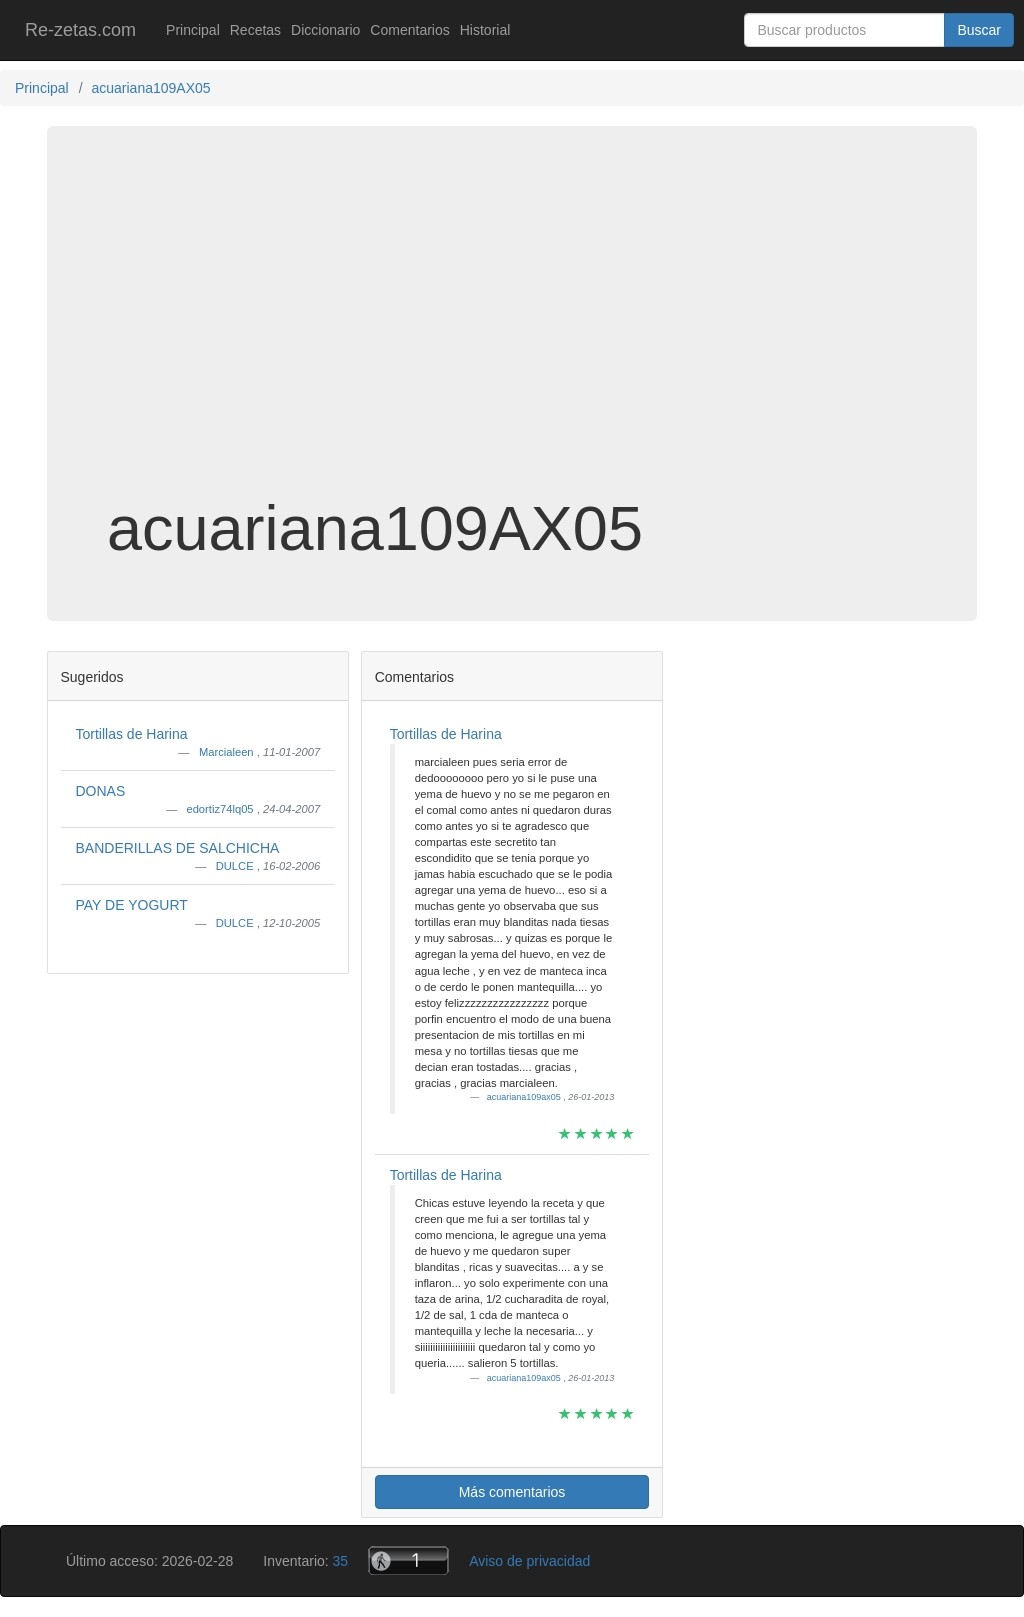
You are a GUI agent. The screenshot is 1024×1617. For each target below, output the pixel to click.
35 (341, 1561)
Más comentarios (512, 1492)
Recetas (255, 30)
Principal (193, 30)
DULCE (236, 866)
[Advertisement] (512, 334)
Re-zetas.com (80, 30)
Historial (485, 30)
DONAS (101, 791)
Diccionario (325, 30)
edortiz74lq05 (221, 809)
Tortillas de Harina (132, 734)
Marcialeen (228, 752)
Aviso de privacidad (529, 1561)
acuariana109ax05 (525, 1097)
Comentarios (409, 30)
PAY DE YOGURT (132, 905)
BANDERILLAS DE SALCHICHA (178, 848)
